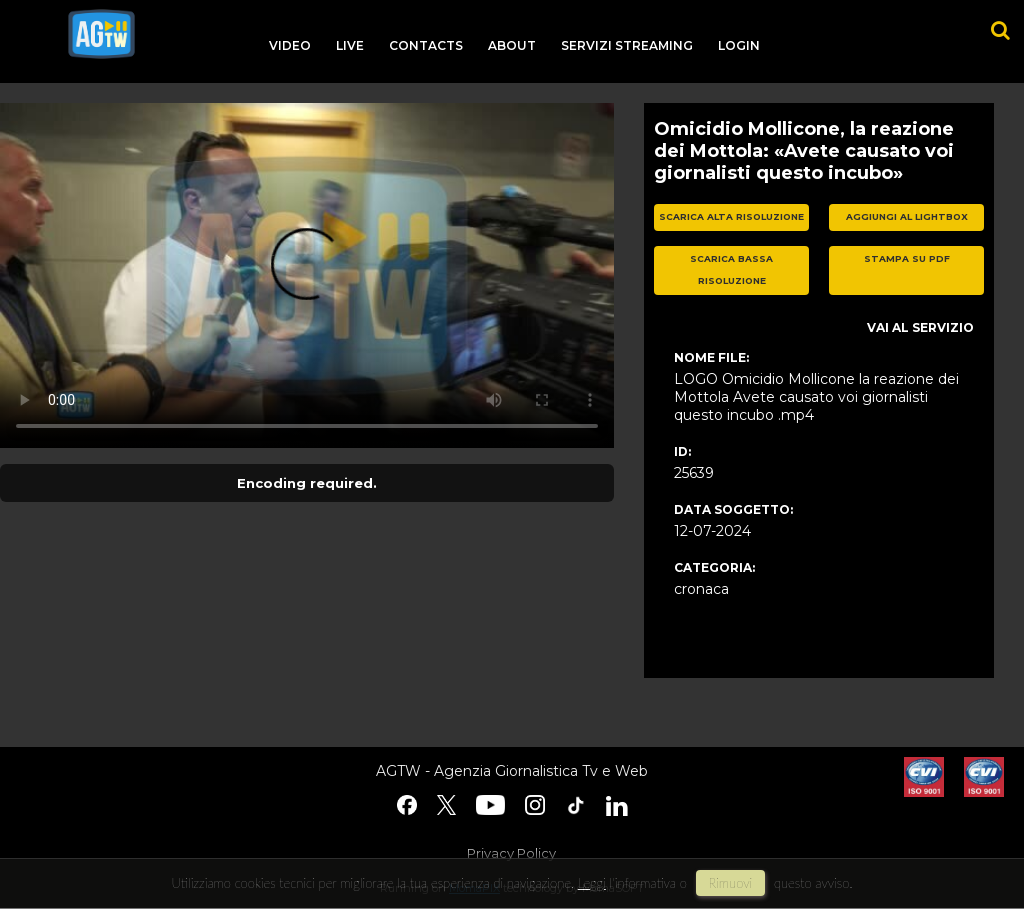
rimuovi (731, 883)
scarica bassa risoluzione (731, 270)
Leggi (592, 883)
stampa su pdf (907, 258)
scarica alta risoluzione (731, 216)
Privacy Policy (511, 853)
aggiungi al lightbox (907, 216)
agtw (101, 34)
